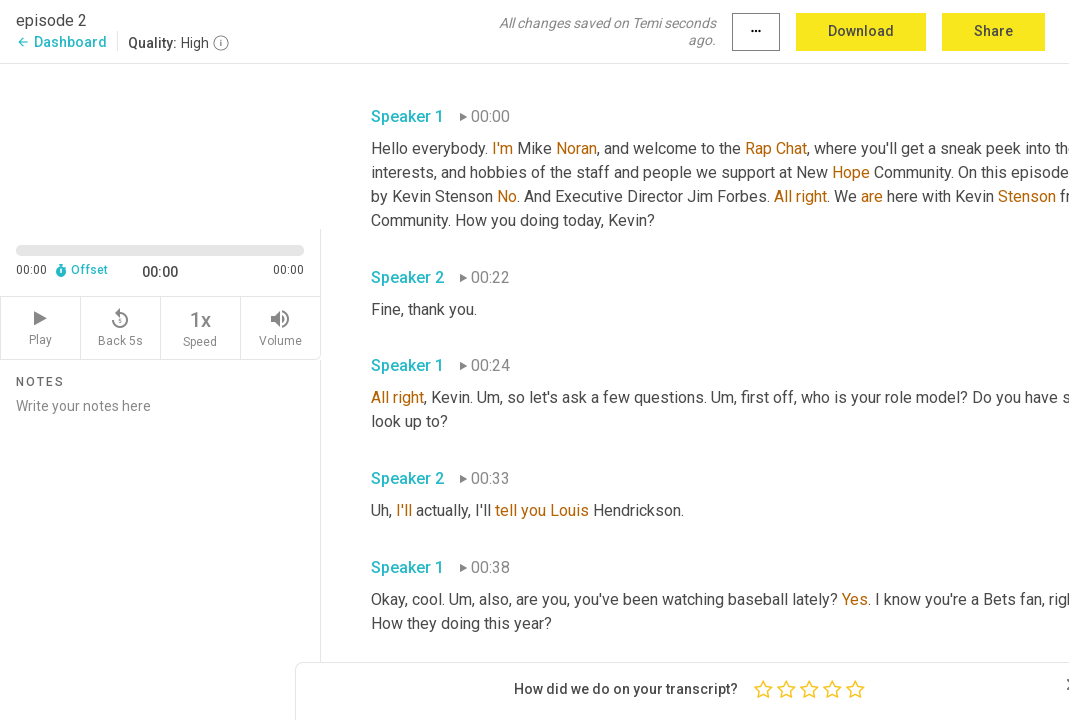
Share (993, 31)
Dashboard (61, 42)
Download (861, 31)
